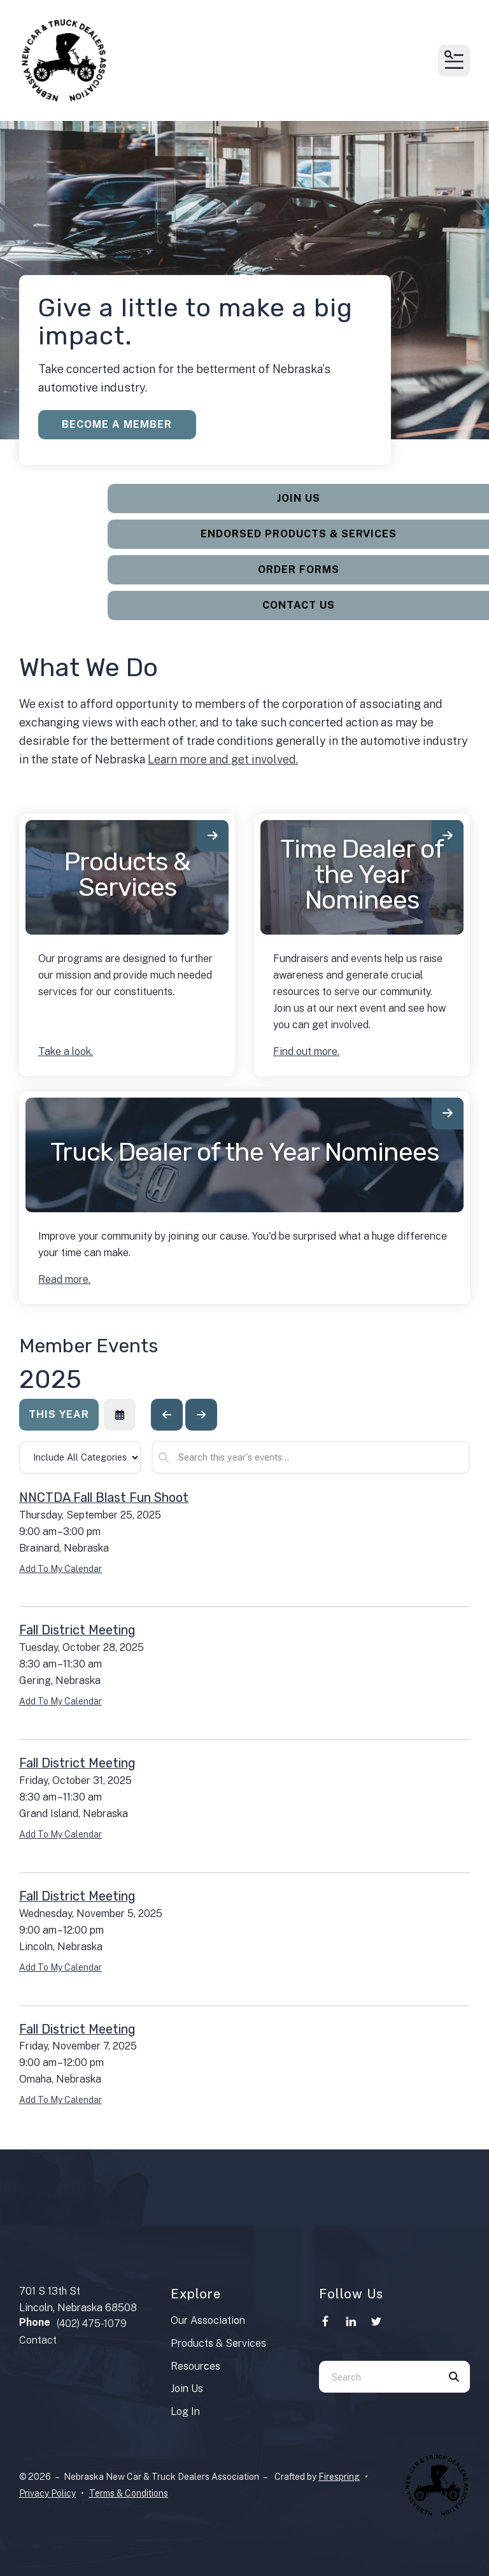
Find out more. (306, 1051)
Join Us (305, 498)
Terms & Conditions (128, 2493)
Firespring (339, 2477)
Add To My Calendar (60, 1569)
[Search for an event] (311, 1457)
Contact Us (305, 605)
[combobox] (378, 2377)
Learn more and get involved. (223, 759)
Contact (38, 2340)
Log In (185, 2411)
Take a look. (65, 1051)
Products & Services (127, 874)
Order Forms (305, 569)
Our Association (208, 2320)
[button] (454, 60)
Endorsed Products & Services (306, 534)
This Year (59, 1414)
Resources (195, 2366)
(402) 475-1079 (92, 2324)
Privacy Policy (47, 2493)
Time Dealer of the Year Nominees (362, 874)
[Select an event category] (80, 1457)
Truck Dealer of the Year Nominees (244, 1152)
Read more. (64, 1279)
